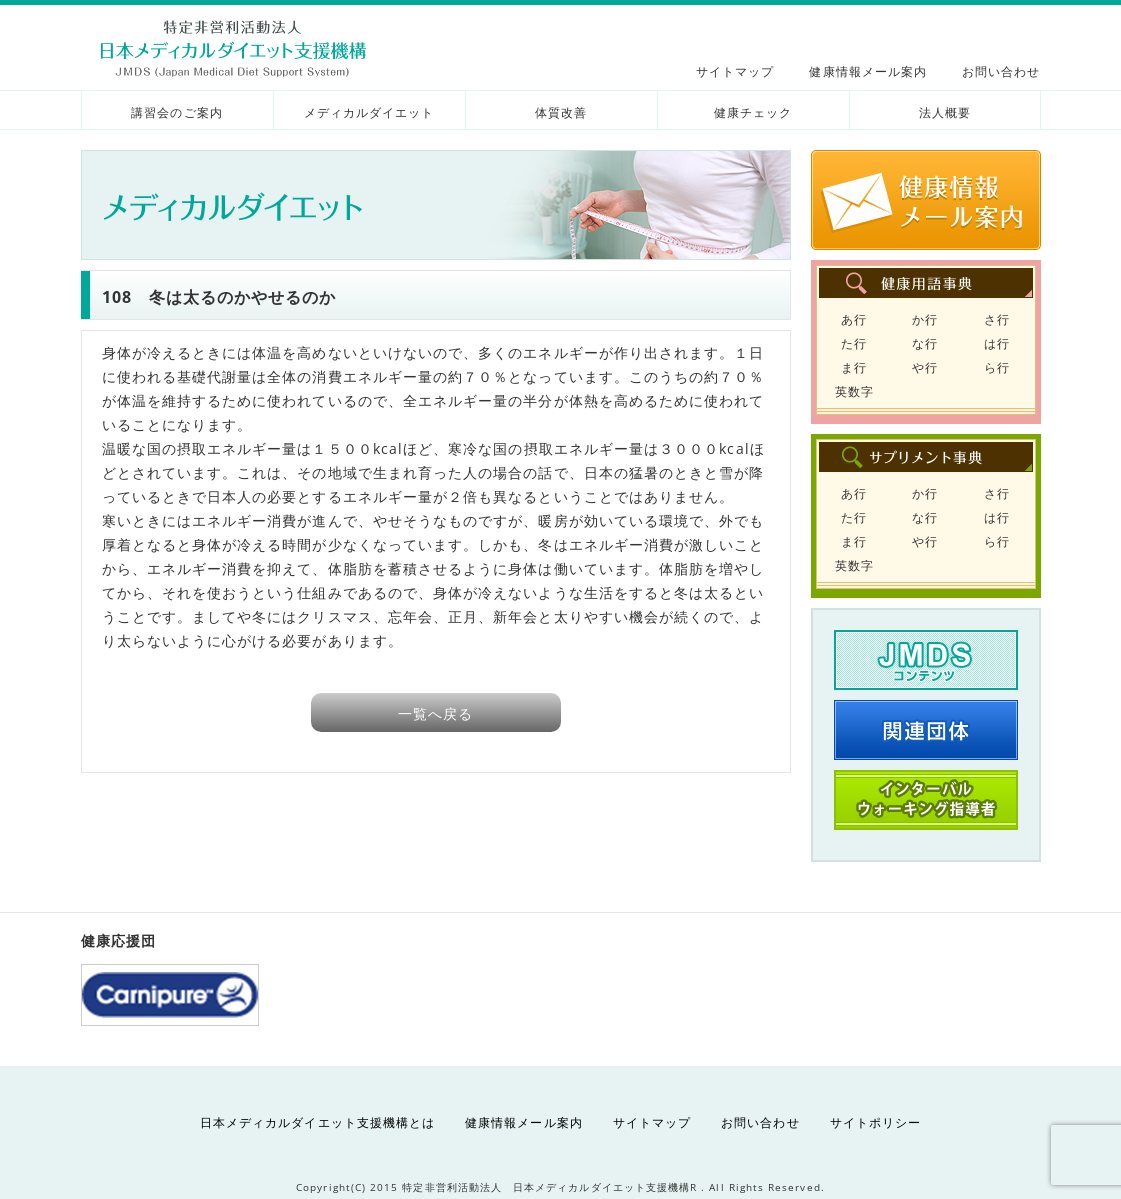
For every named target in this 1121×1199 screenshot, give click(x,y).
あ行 (854, 319)
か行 (925, 319)
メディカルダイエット (369, 112)
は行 (997, 343)
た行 (854, 343)
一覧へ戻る (435, 713)
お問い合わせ (1001, 71)
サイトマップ (735, 71)
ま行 (854, 367)
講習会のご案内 (176, 112)
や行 (925, 367)
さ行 (997, 319)
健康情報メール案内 (868, 71)
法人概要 (945, 112)
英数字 (854, 391)
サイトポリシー (875, 1122)
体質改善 (561, 112)
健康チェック (753, 112)
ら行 (997, 367)
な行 (925, 343)
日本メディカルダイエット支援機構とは (317, 1122)
